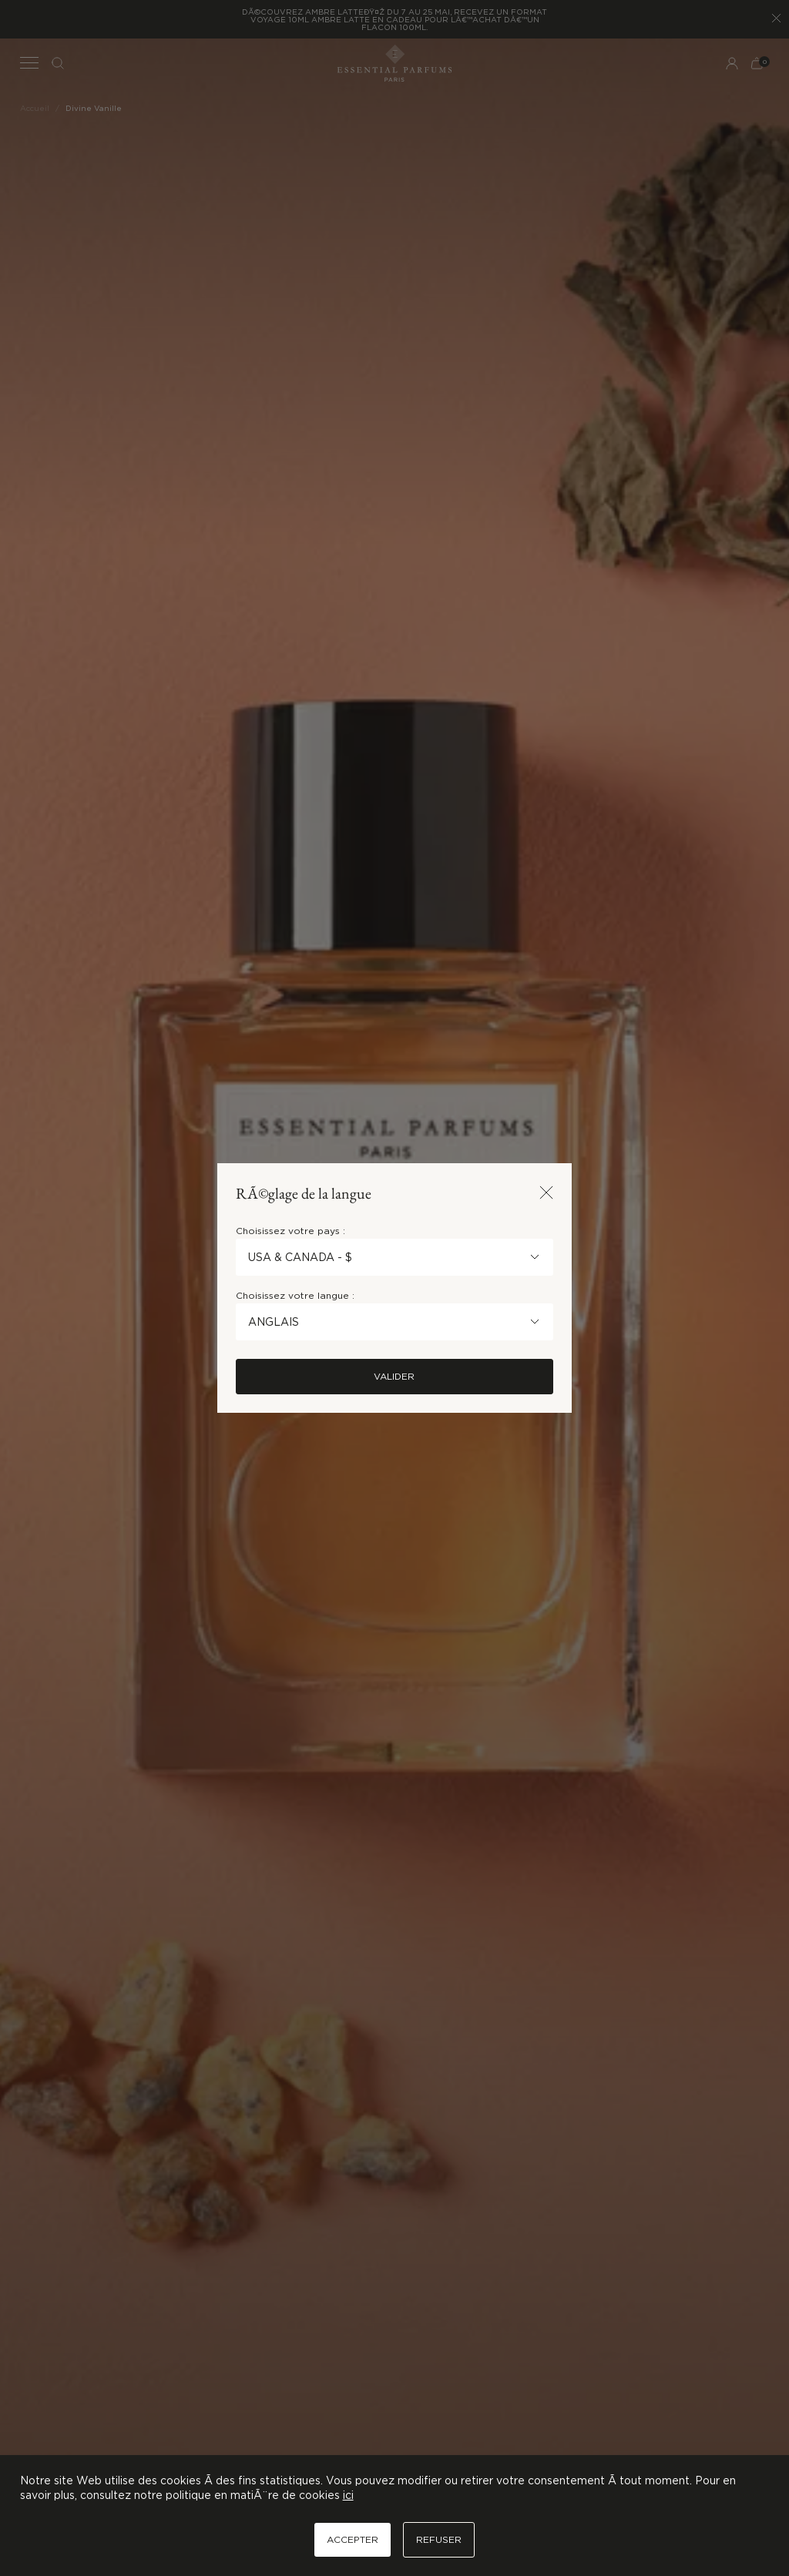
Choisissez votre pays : (290, 1230)
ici (348, 2495)
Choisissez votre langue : (295, 1295)
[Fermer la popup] (546, 1194)
